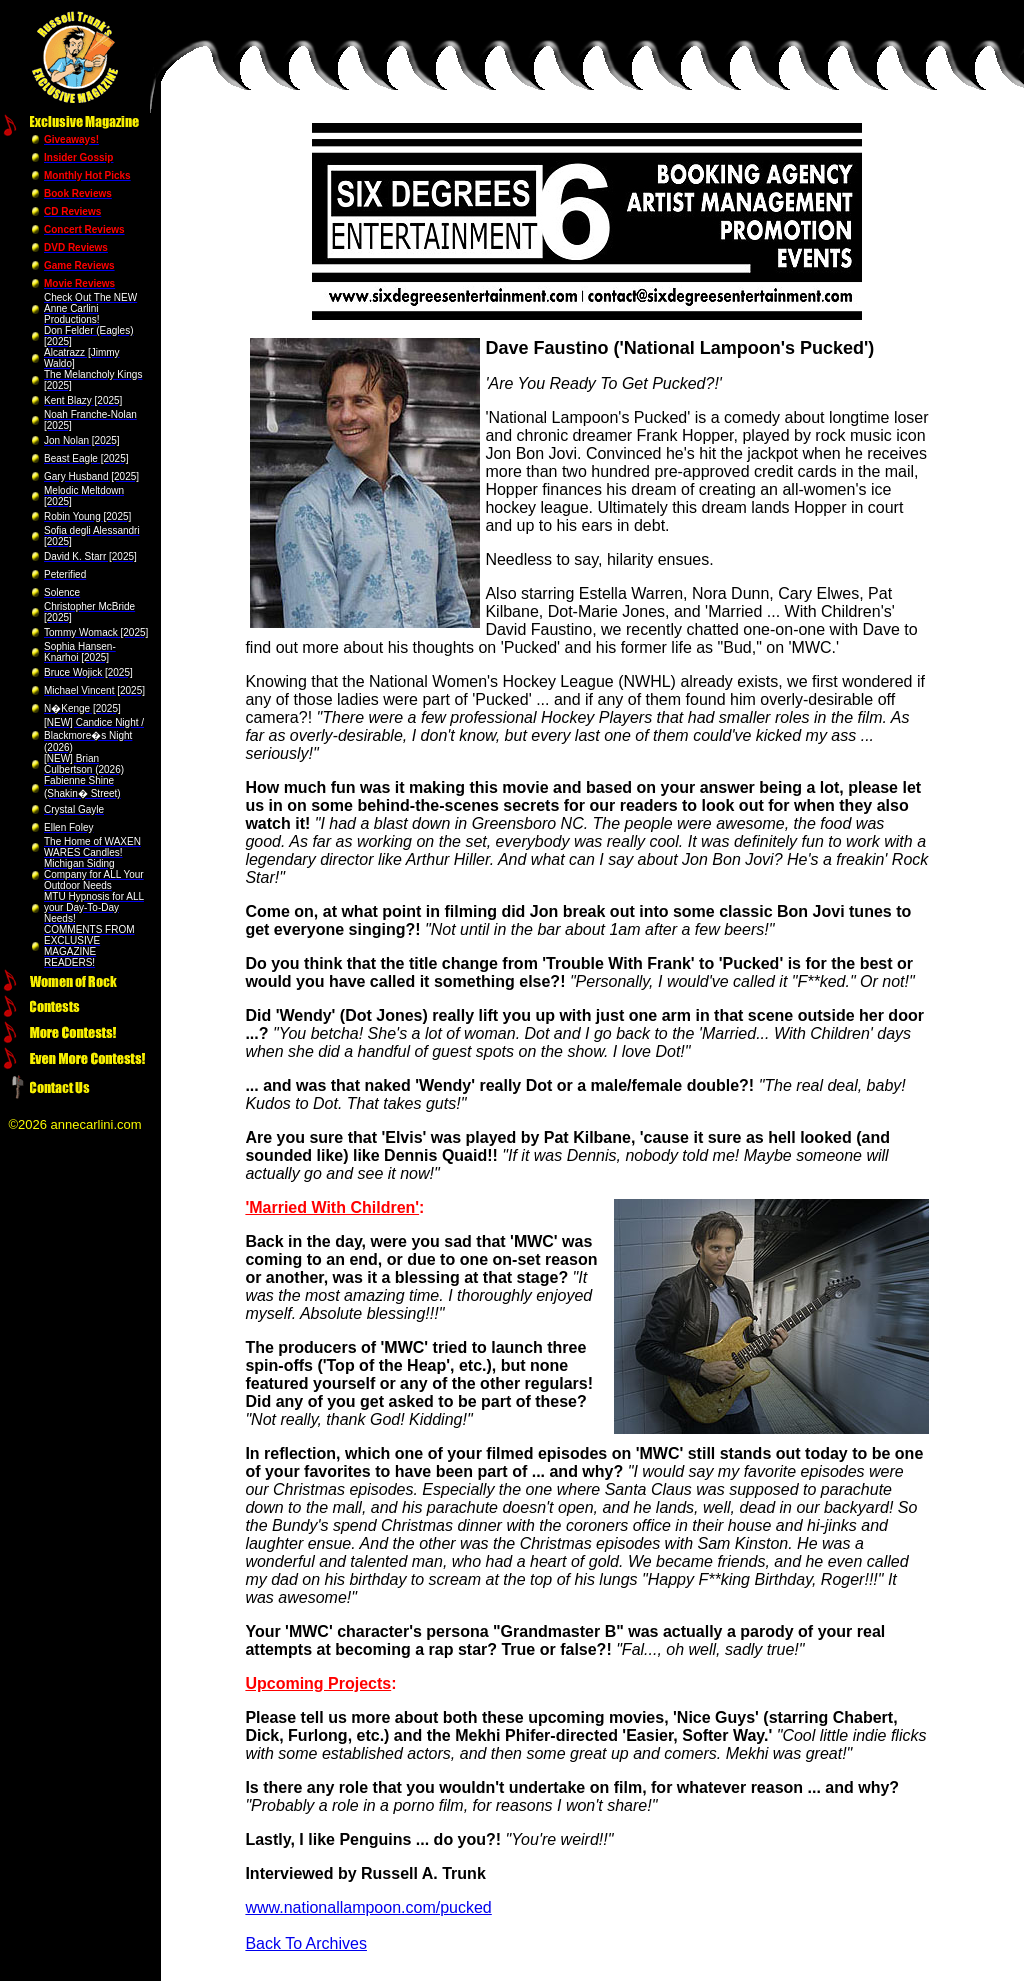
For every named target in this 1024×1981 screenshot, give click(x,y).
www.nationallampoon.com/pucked (368, 1907)
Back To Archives (306, 1943)
